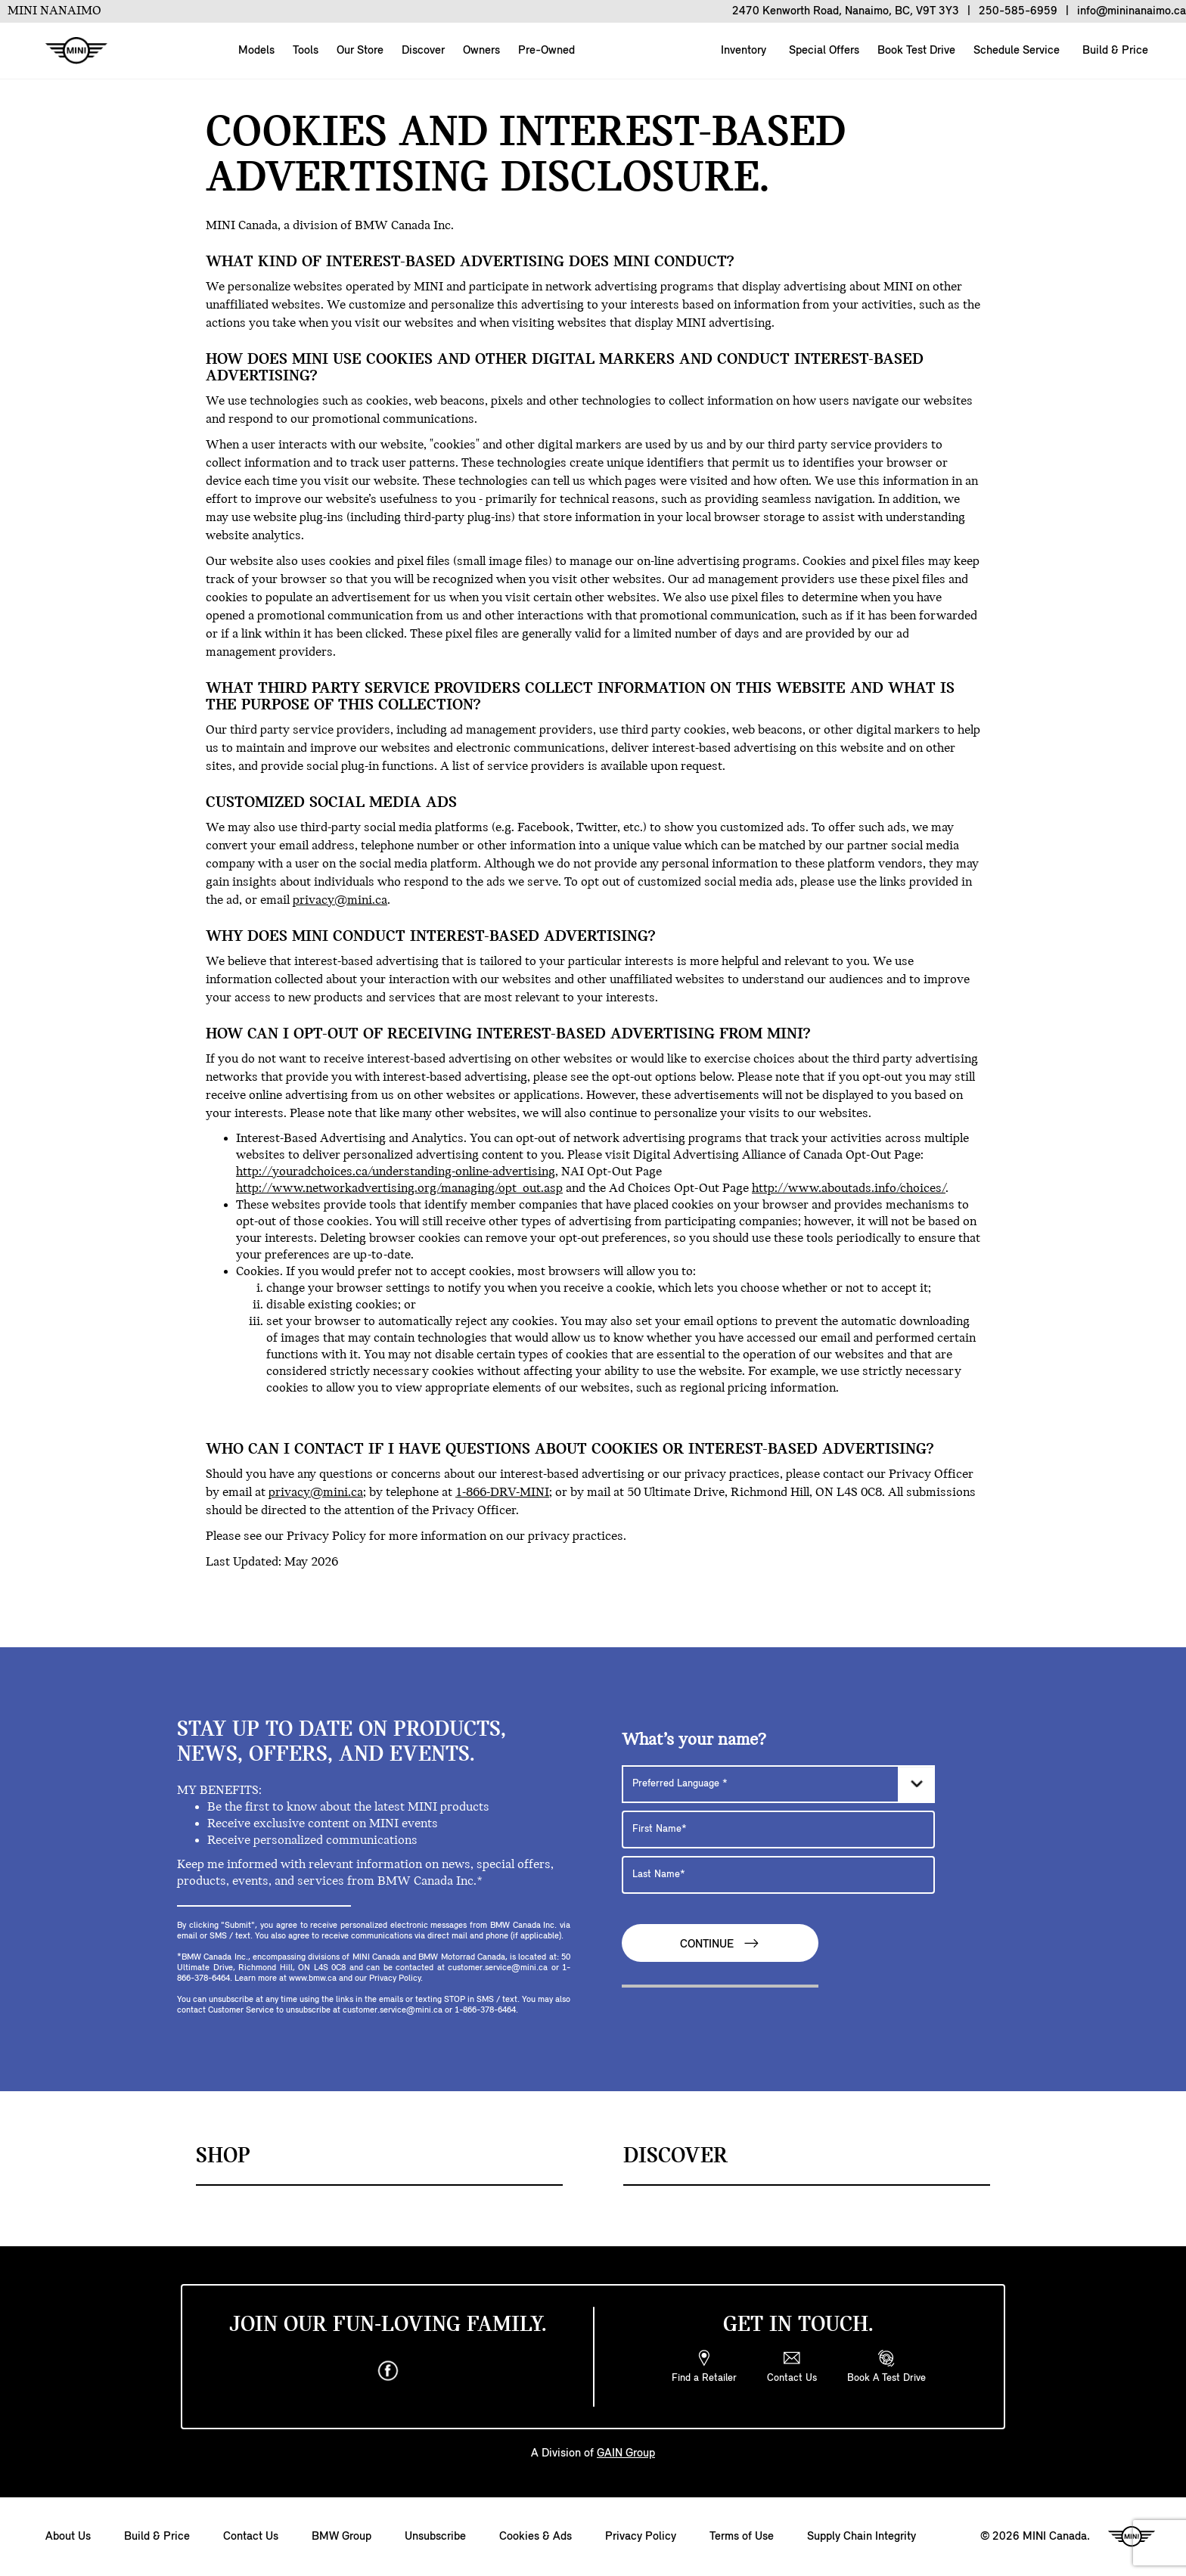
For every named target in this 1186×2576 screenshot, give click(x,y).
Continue (720, 1943)
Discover (423, 51)
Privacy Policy (640, 2537)
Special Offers (822, 51)
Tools (305, 51)
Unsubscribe (435, 2537)
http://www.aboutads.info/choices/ (848, 1188)
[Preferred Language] (778, 1784)
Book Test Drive (914, 51)
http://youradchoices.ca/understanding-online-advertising (395, 1172)
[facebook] (388, 2371)
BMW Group (341, 2537)
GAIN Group (626, 2453)
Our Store (360, 51)
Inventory (742, 51)
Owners (481, 51)
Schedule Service (1015, 51)
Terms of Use (741, 2537)
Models (256, 51)
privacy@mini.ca (340, 900)
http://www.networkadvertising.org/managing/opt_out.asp (399, 1188)
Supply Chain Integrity (861, 2537)
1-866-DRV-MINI (502, 1492)
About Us (68, 2537)
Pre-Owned (546, 51)
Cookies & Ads (535, 2537)
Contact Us (250, 2537)
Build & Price (1113, 51)
